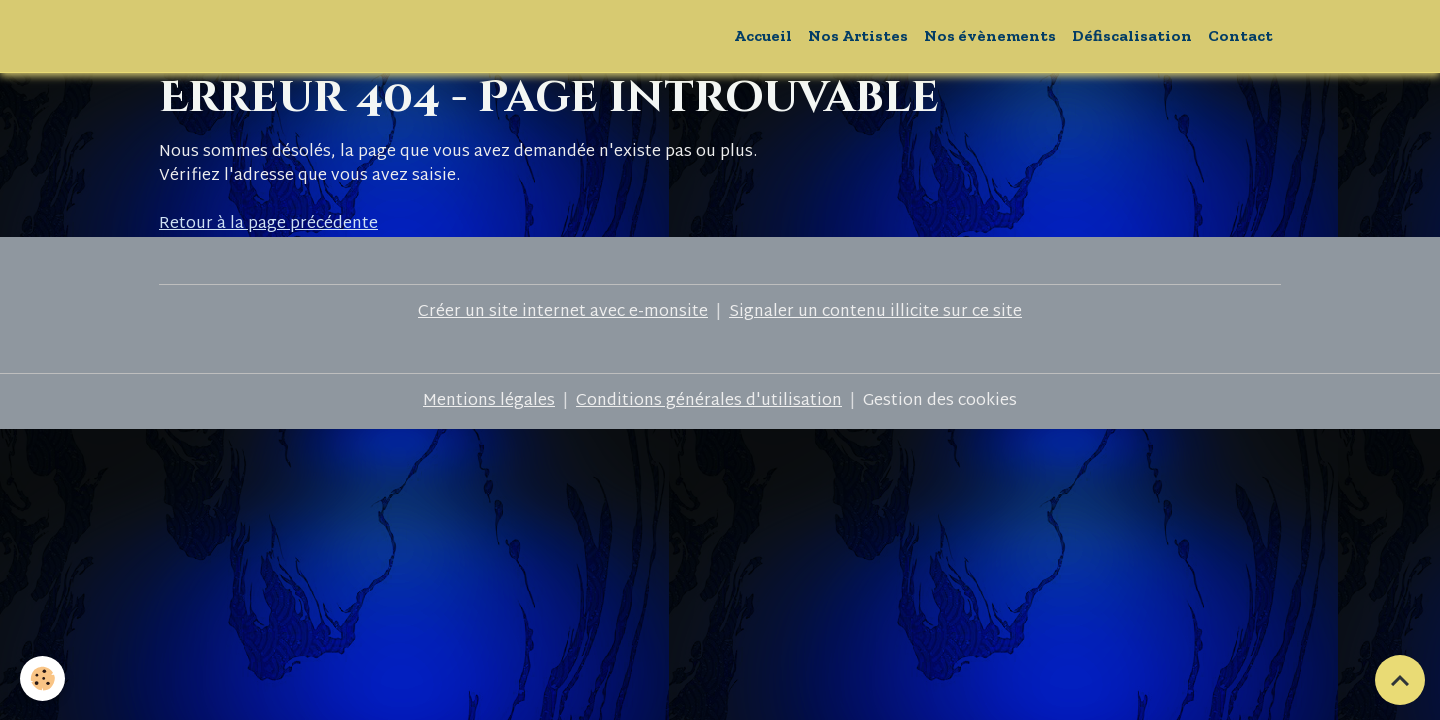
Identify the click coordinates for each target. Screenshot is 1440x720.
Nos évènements (990, 35)
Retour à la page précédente (268, 224)
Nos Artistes (858, 35)
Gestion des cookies (940, 402)
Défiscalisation (1132, 35)
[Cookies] (42, 678)
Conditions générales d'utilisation (709, 401)
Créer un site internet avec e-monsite (563, 312)
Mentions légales (489, 401)
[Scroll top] (1400, 680)
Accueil (763, 35)
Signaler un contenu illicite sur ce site (875, 312)
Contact (1240, 35)
